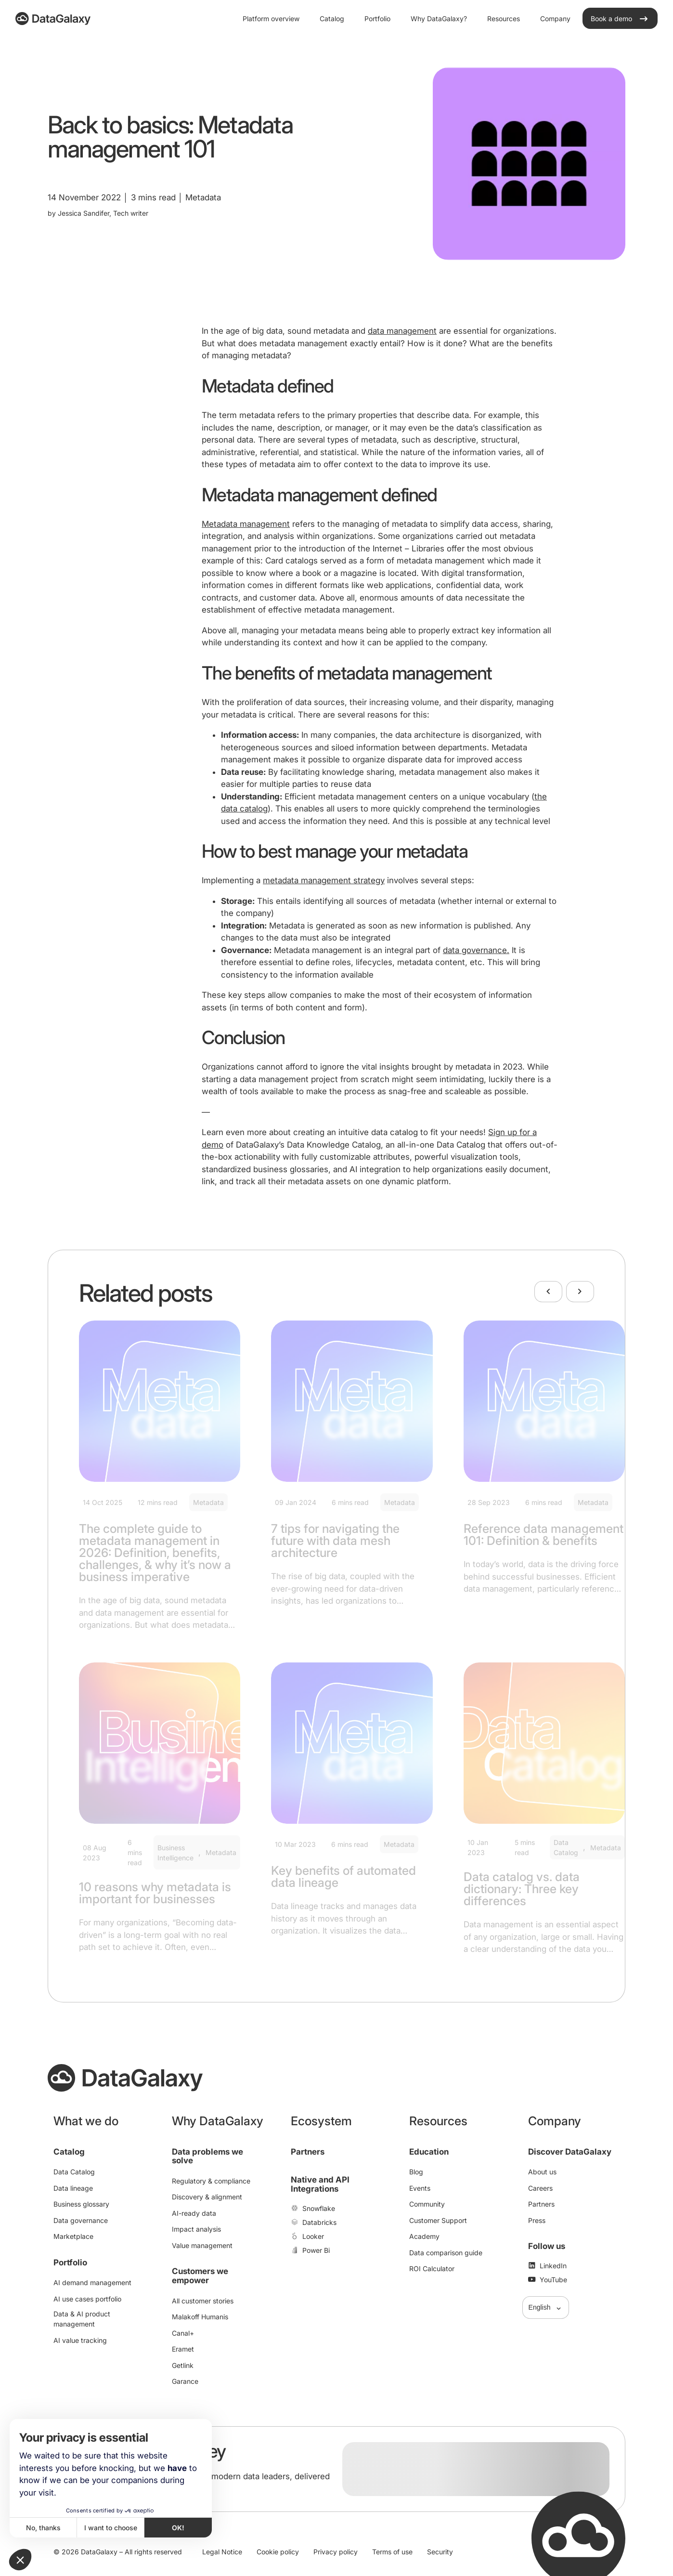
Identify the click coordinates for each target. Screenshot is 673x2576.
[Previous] (548, 1291)
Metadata (208, 1502)
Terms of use (392, 2552)
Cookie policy (278, 2552)
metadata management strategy (324, 880)
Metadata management (246, 524)
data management (402, 331)
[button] (20, 2559)
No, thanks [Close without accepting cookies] (43, 2528)
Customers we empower (200, 2275)
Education (429, 2152)
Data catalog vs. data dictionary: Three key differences (522, 1889)
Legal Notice (222, 2552)
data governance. (476, 950)
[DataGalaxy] (53, 18)
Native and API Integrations (320, 2184)
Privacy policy (335, 2552)
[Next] (580, 1291)
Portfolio (70, 2262)
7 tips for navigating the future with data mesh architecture (335, 1540)
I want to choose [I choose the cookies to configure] (110, 2528)
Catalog (69, 2152)
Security (440, 2552)
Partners (307, 2152)
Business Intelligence (175, 1853)
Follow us (546, 2246)
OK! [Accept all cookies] (178, 2528)
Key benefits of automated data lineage (343, 1876)
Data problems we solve (207, 2156)
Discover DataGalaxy (569, 2152)
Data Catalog (566, 1847)
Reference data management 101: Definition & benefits (543, 1534)
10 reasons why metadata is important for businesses (155, 1893)
